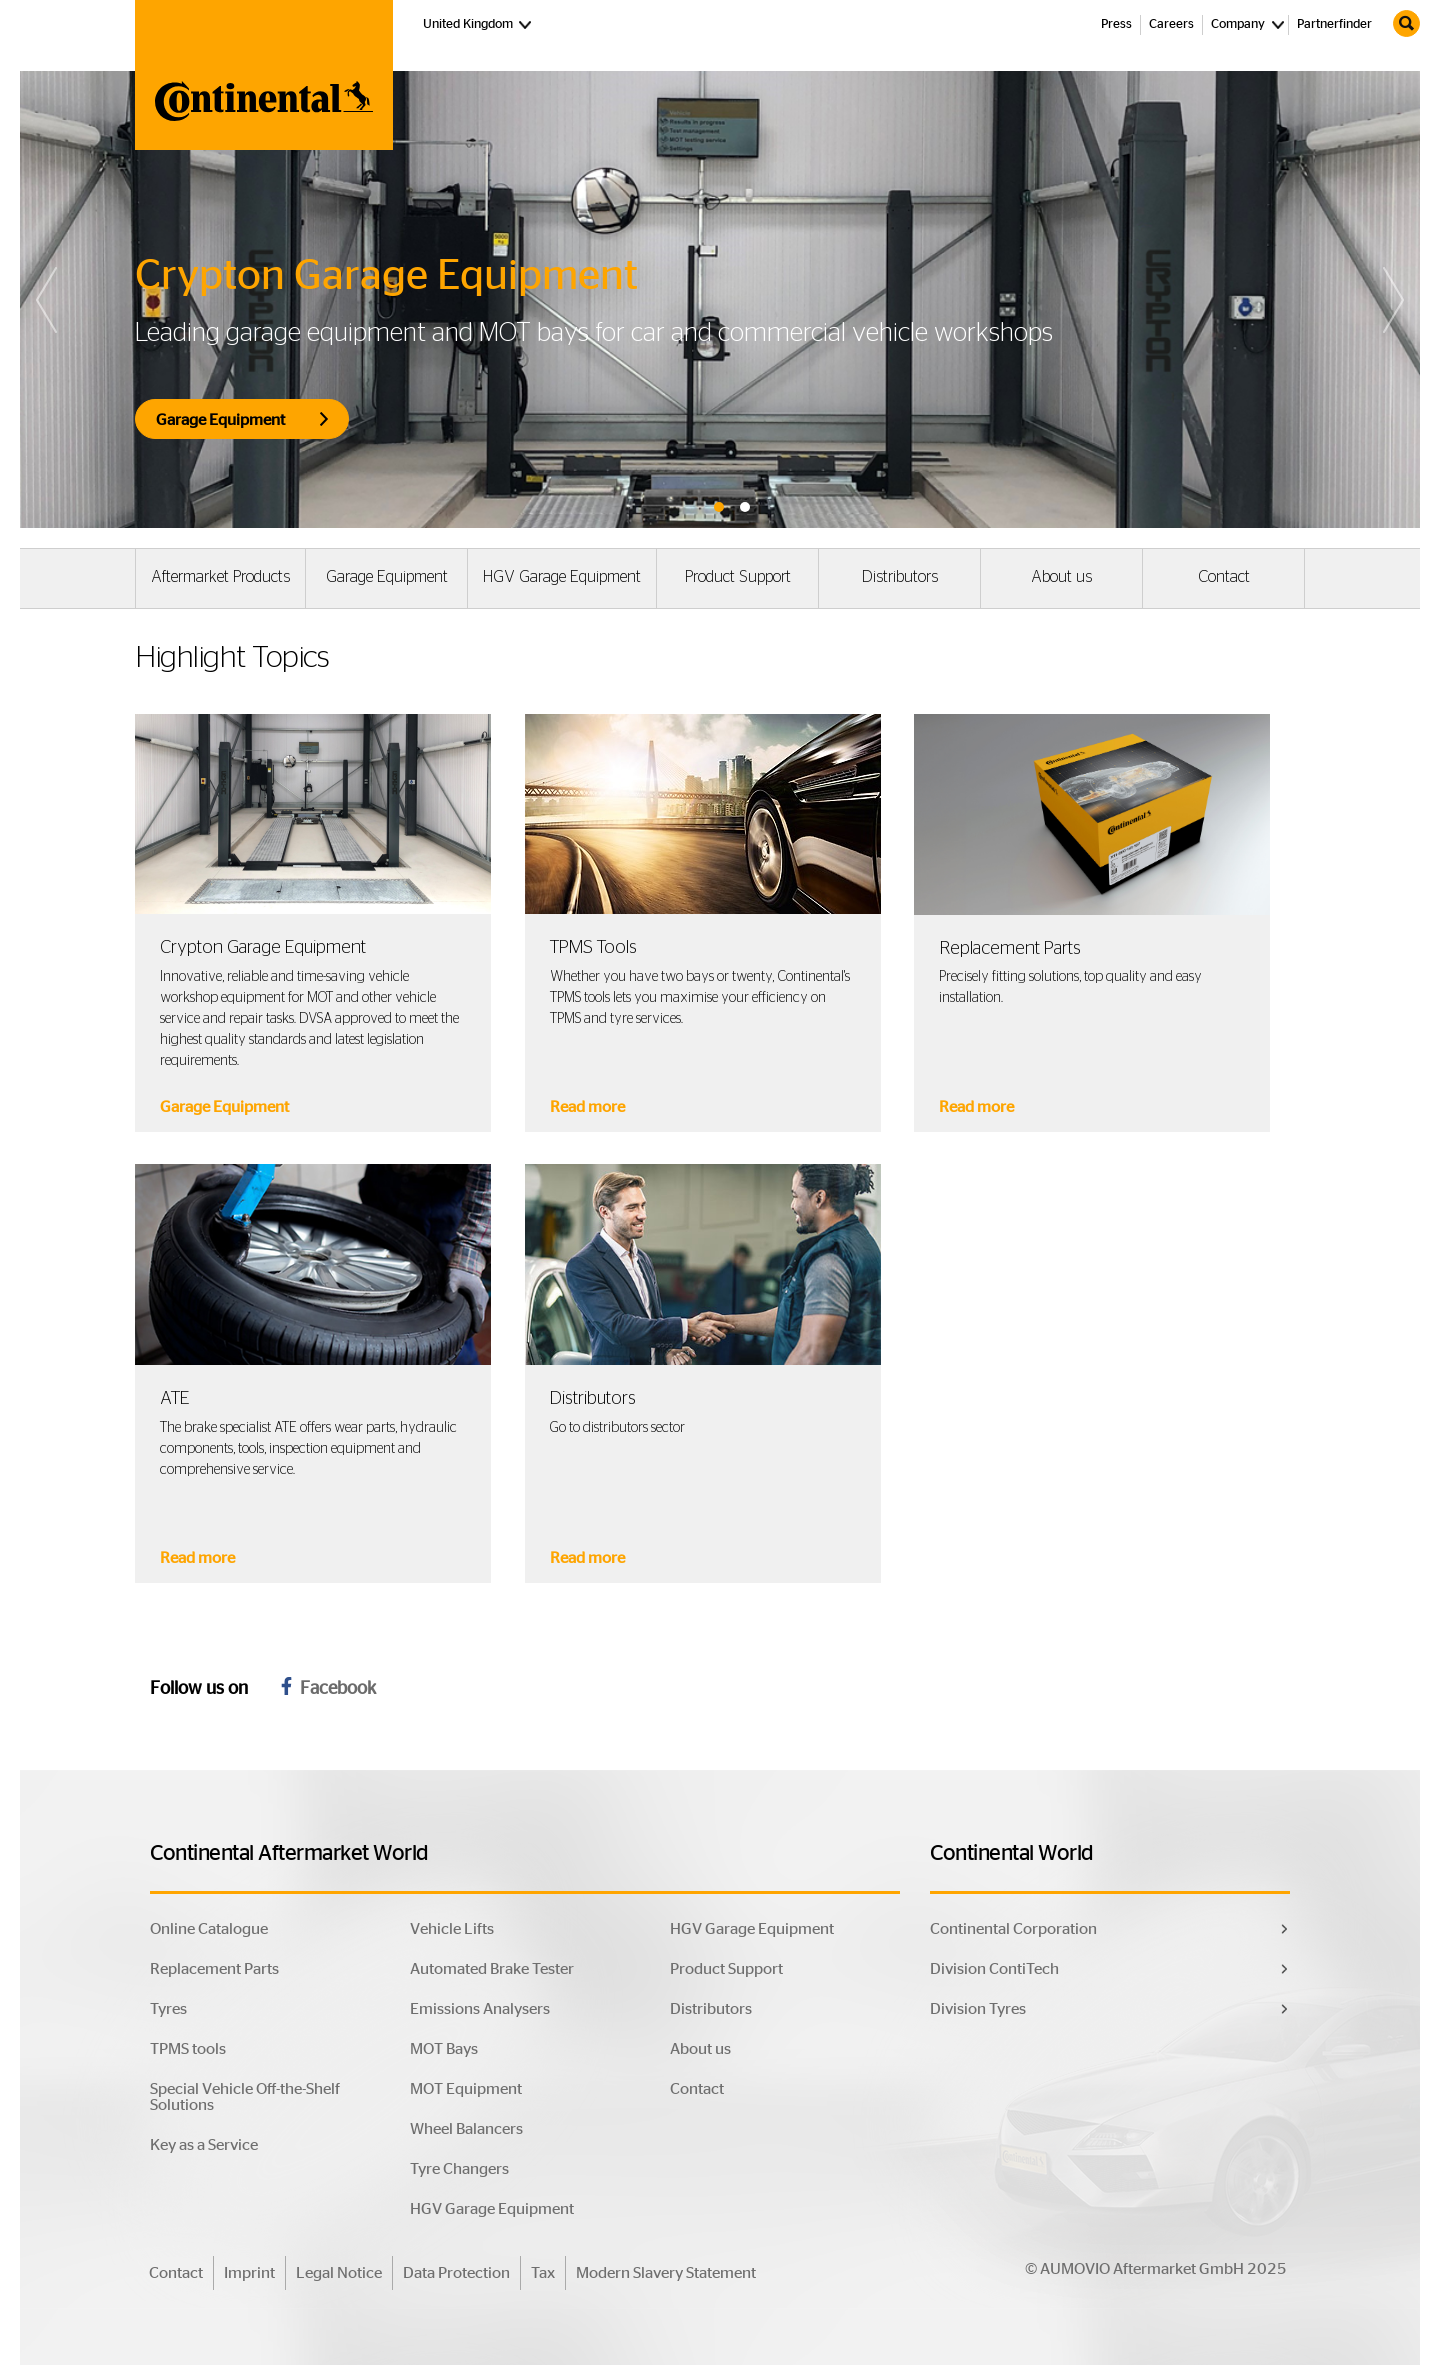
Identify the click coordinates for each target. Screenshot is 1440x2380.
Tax (543, 2273)
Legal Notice (339, 2273)
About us (1061, 577)
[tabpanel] (720, 299)
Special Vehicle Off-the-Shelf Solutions (245, 2097)
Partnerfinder (1334, 24)
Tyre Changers (459, 2169)
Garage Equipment (387, 577)
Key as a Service (204, 2145)
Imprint (249, 2273)
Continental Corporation (1013, 1929)
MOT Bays (444, 2049)
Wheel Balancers (466, 2129)
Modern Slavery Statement (666, 2273)
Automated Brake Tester (492, 1969)
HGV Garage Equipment (562, 577)
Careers (1171, 24)
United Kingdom (479, 23)
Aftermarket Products (220, 577)
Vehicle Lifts (452, 1929)
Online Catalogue (209, 1929)
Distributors (900, 577)
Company (1238, 24)
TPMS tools (188, 2049)
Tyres (168, 2009)
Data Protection (456, 2273)
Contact (1224, 577)
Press (1116, 24)
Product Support (738, 577)
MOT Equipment (466, 2089)
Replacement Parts (214, 1969)
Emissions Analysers (480, 2009)
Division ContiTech (994, 1969)
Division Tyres (978, 2009)
